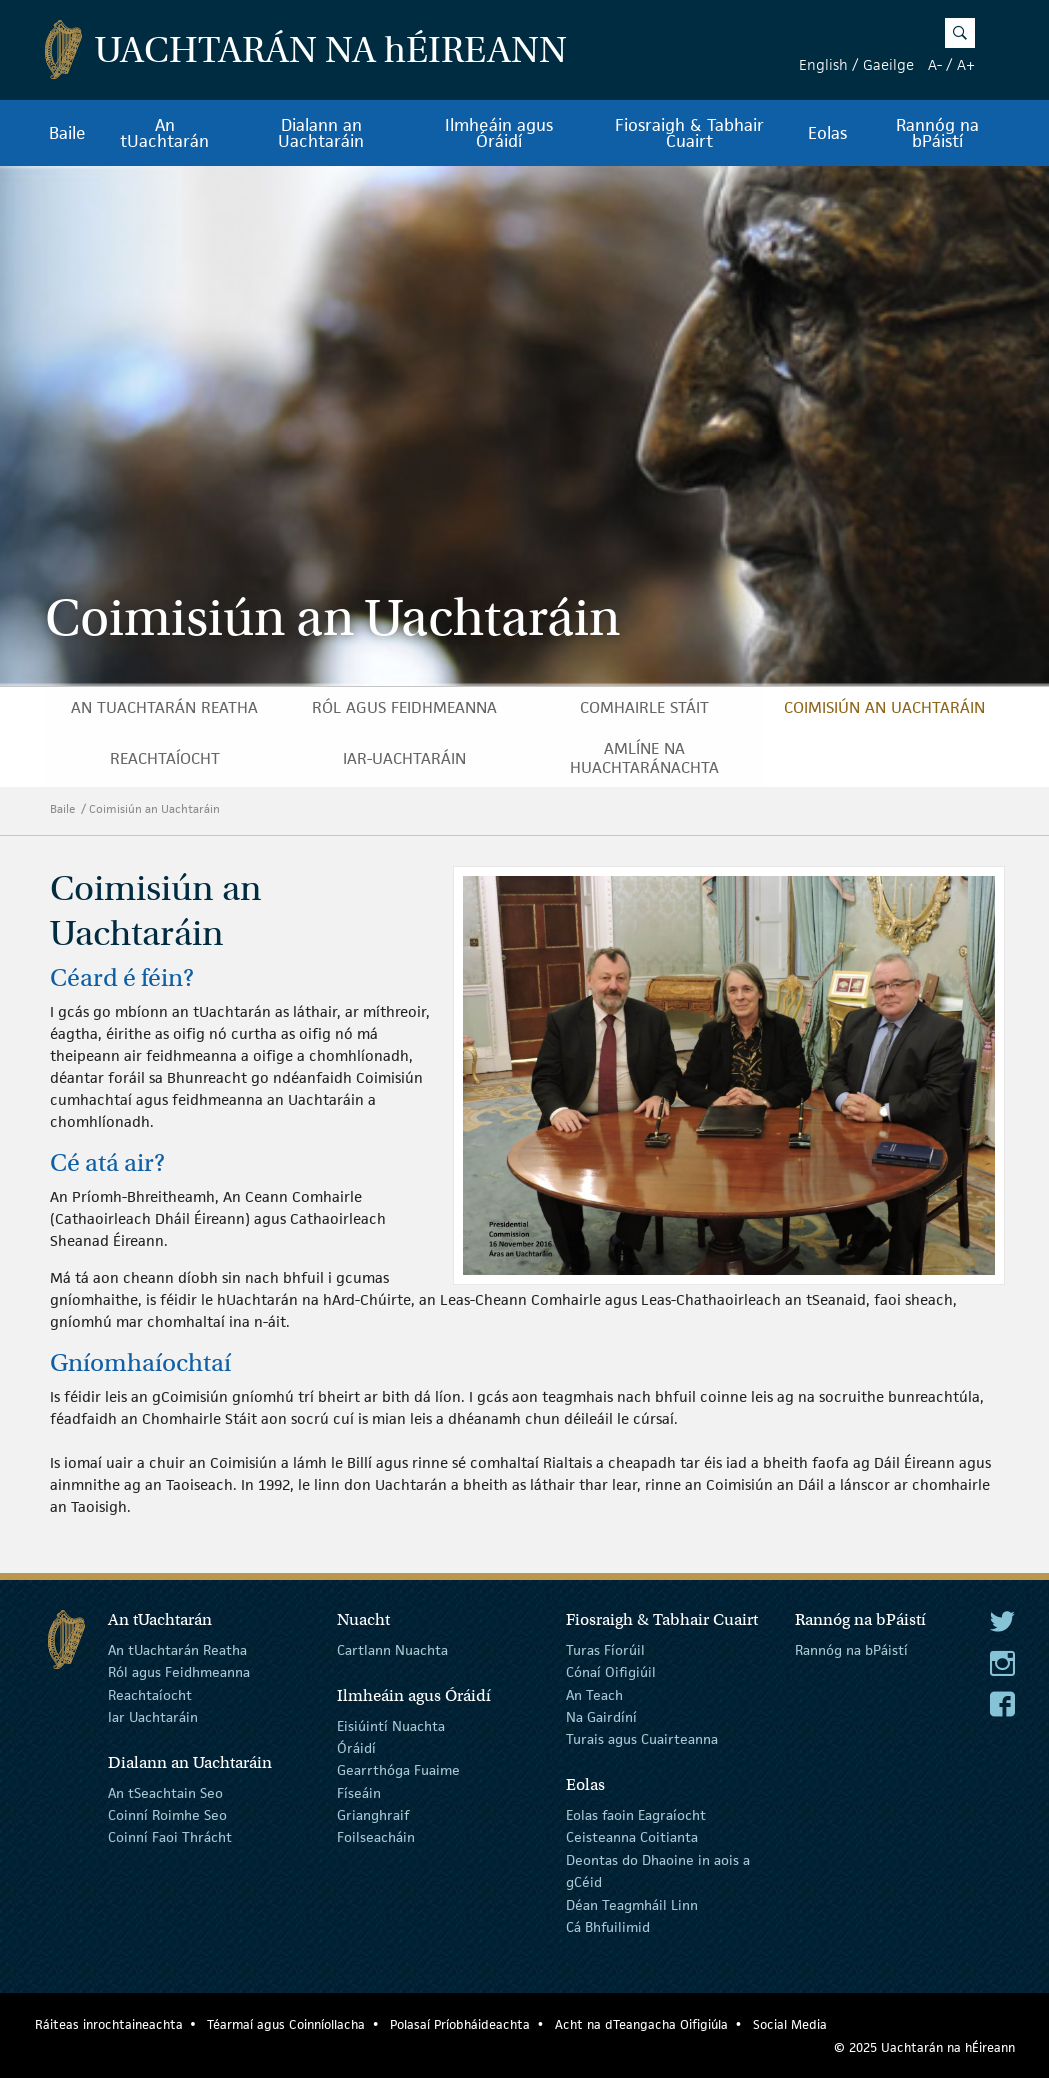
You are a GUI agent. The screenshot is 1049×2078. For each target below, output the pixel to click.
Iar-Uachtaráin (404, 758)
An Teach (594, 1694)
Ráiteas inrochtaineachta (109, 2024)
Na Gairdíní (601, 1717)
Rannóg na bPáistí (937, 133)
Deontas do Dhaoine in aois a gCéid (658, 1871)
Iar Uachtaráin (153, 1717)
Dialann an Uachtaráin (321, 133)
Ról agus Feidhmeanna (404, 707)
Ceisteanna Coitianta (632, 1837)
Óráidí (356, 1748)
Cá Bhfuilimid (608, 1927)
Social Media (790, 2024)
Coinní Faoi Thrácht (170, 1837)
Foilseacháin (376, 1837)
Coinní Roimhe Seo (167, 1815)
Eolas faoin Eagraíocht (636, 1815)
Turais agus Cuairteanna (642, 1739)
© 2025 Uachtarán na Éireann (924, 2047)
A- (935, 64)
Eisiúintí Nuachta (391, 1725)
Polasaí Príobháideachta (460, 2024)
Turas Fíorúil (605, 1650)
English (823, 64)
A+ (966, 64)
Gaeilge (888, 64)
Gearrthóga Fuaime (398, 1770)
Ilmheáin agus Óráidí (499, 133)
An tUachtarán (164, 133)
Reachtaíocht (165, 758)
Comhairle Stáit (644, 707)
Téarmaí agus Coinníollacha (286, 2024)
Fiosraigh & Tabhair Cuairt (689, 133)
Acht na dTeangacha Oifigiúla (641, 2024)
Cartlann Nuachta (392, 1650)
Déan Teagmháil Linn (632, 1904)
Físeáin (359, 1792)
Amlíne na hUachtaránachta (644, 758)
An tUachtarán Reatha (164, 707)
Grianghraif (373, 1815)
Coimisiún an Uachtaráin (884, 707)
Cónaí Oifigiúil (611, 1672)
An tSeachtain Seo (165, 1792)
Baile (67, 133)
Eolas (827, 133)
